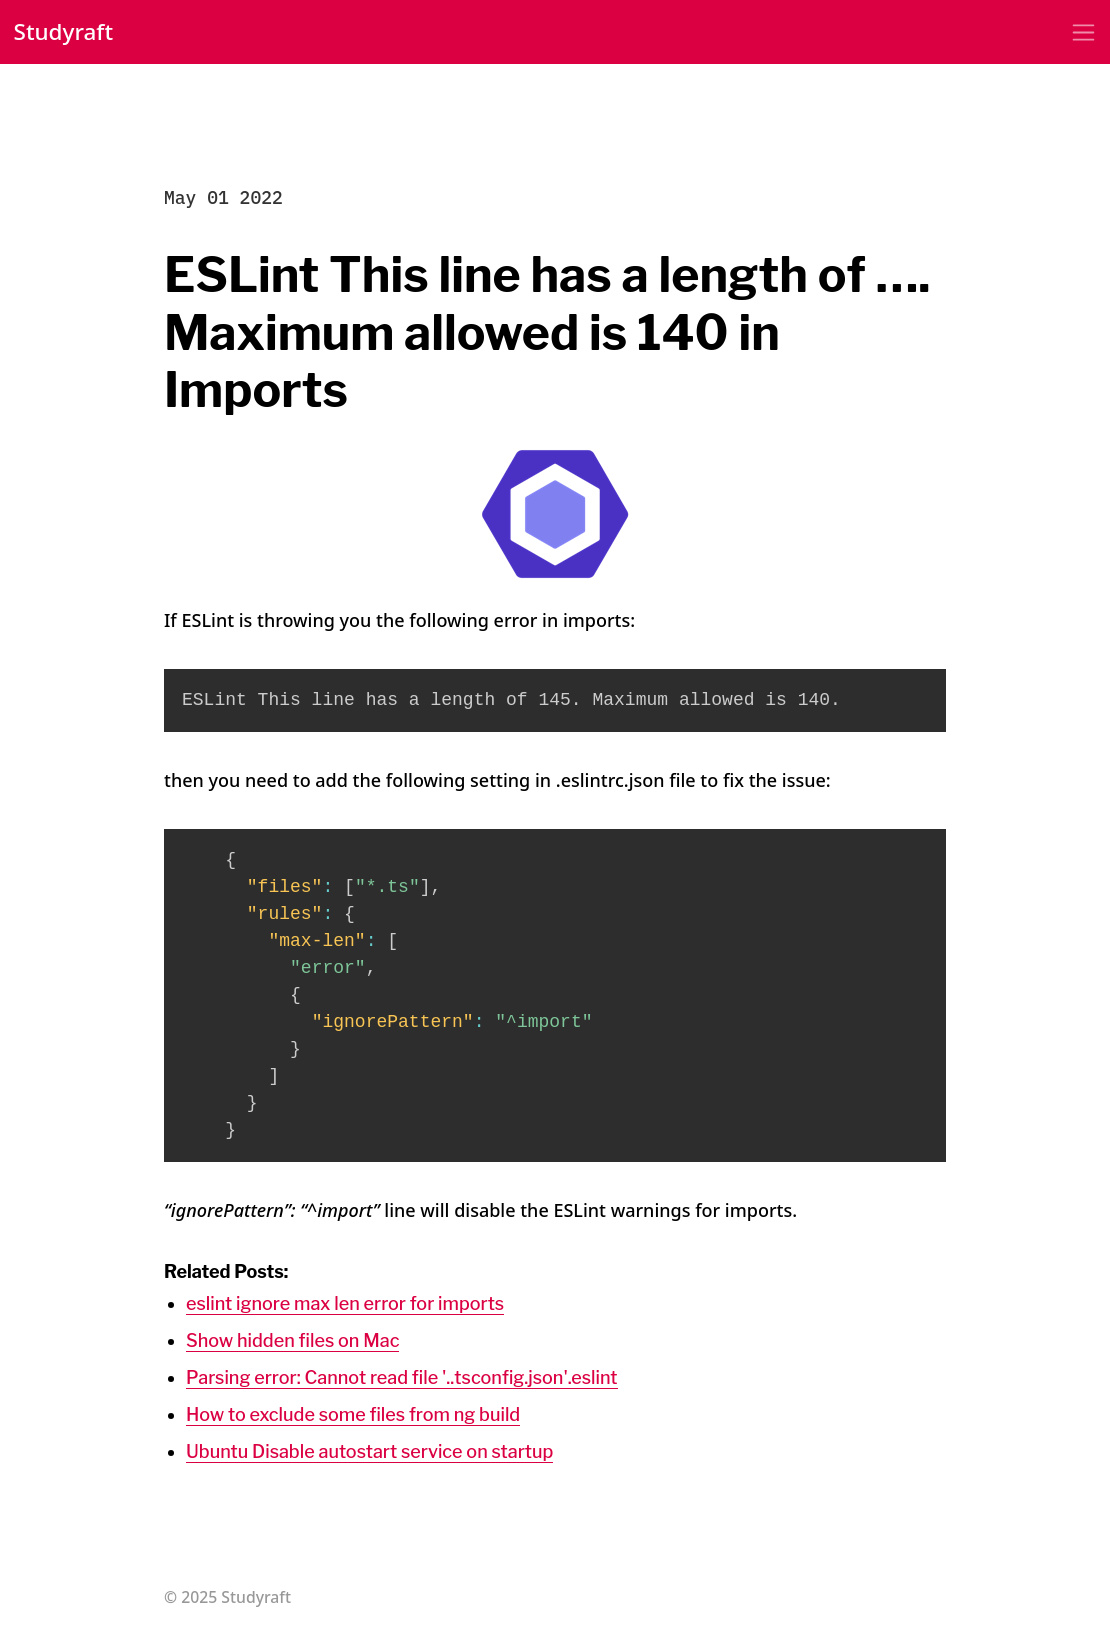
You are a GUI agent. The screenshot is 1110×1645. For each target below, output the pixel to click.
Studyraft (64, 31)
